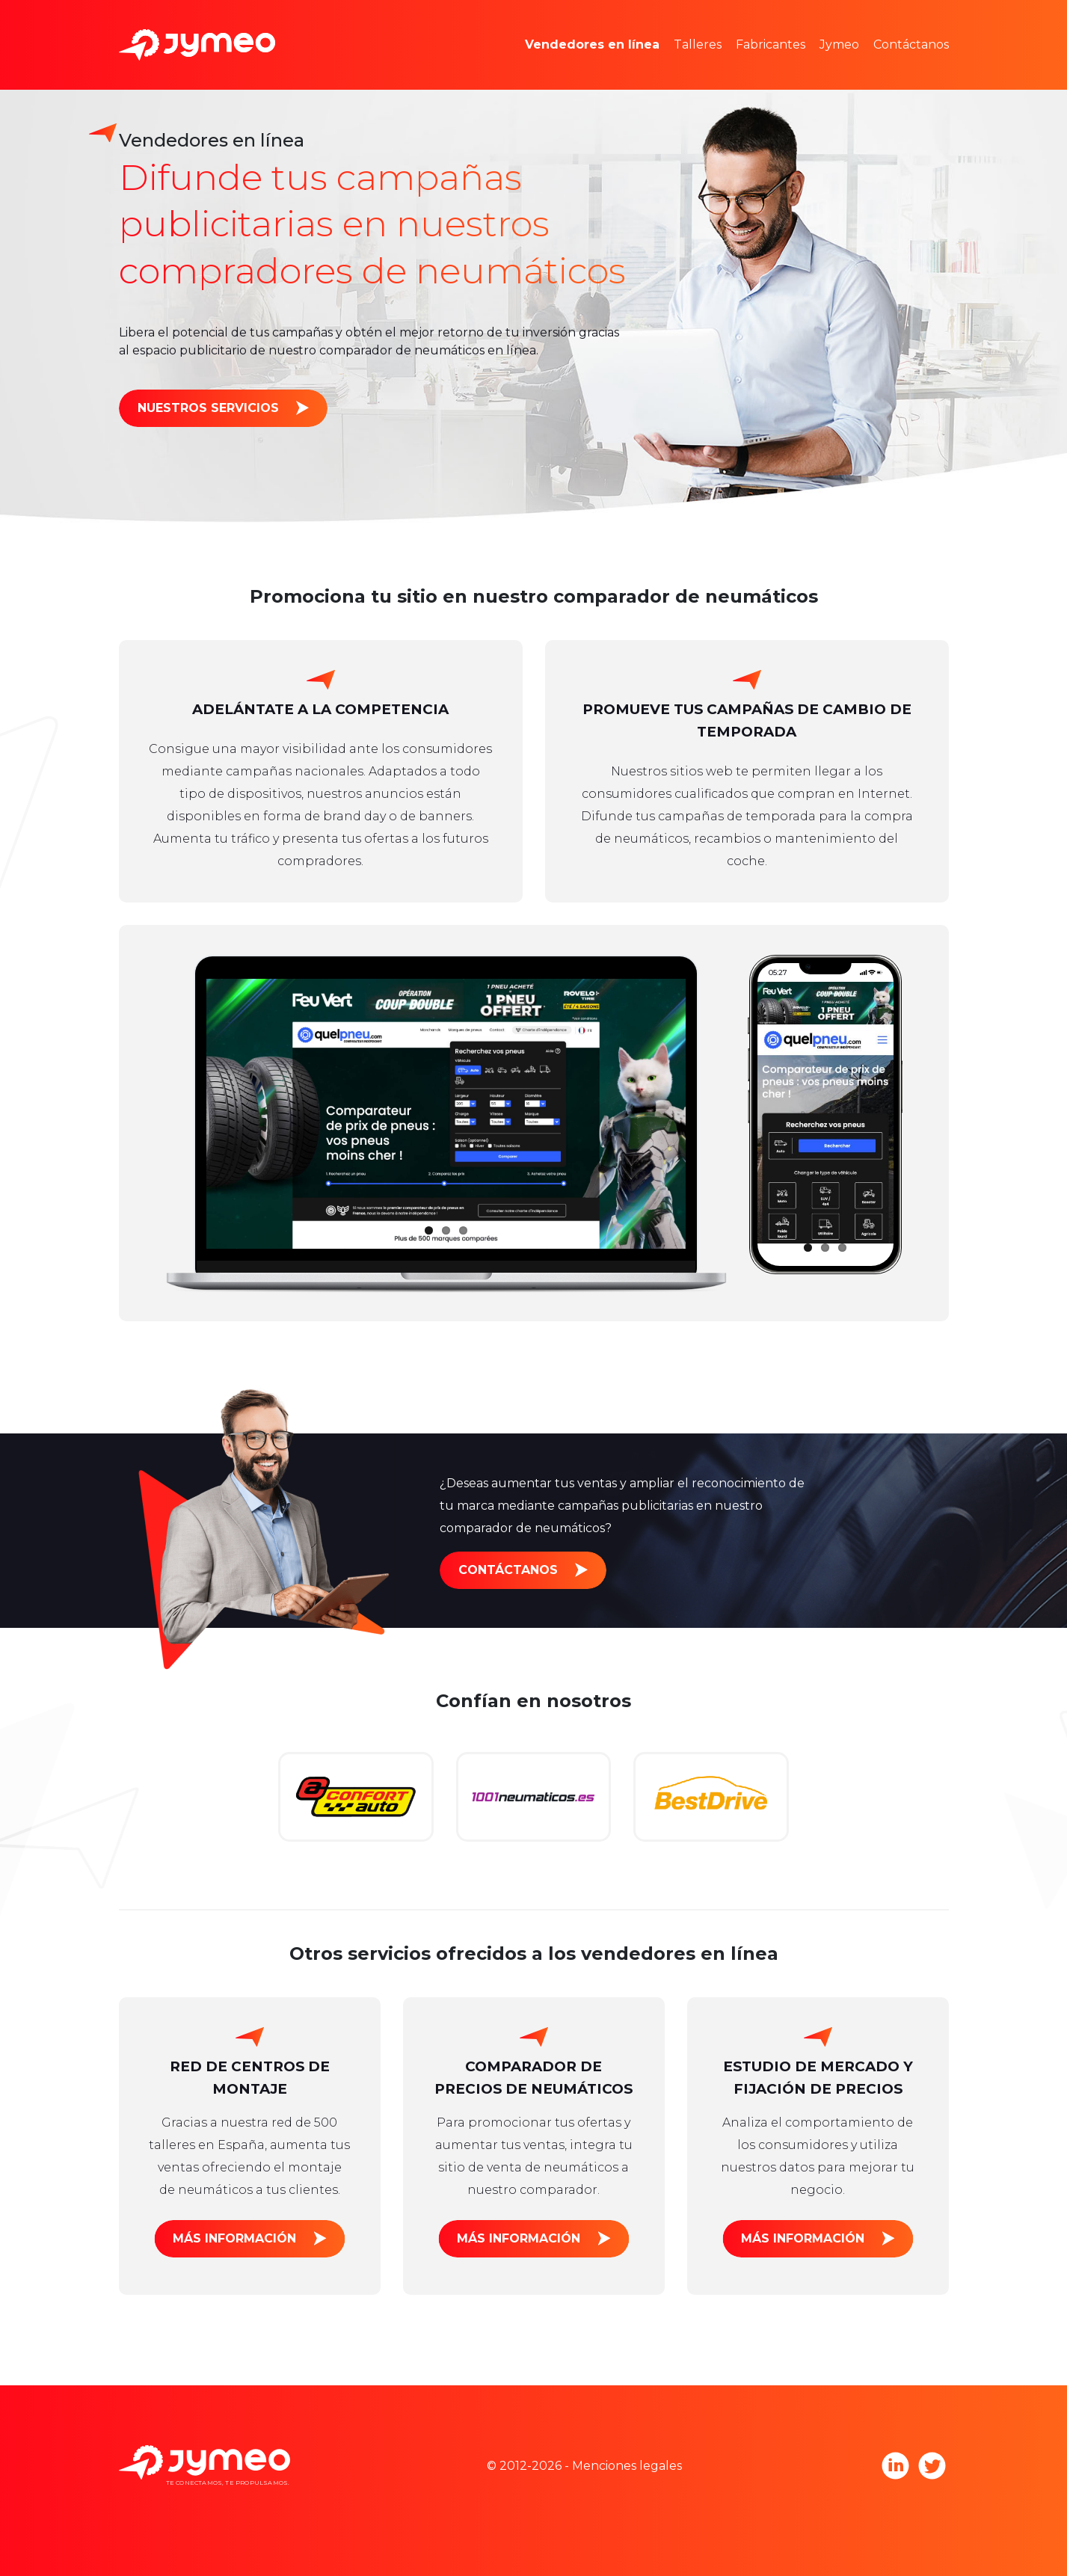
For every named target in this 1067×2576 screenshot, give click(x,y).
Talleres (698, 44)
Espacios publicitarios (610, 67)
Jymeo (839, 44)
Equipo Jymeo (885, 22)
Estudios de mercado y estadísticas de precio (680, 22)
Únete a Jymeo (887, 67)
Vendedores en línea (592, 44)
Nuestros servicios (208, 408)
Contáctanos (911, 44)
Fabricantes (770, 44)
